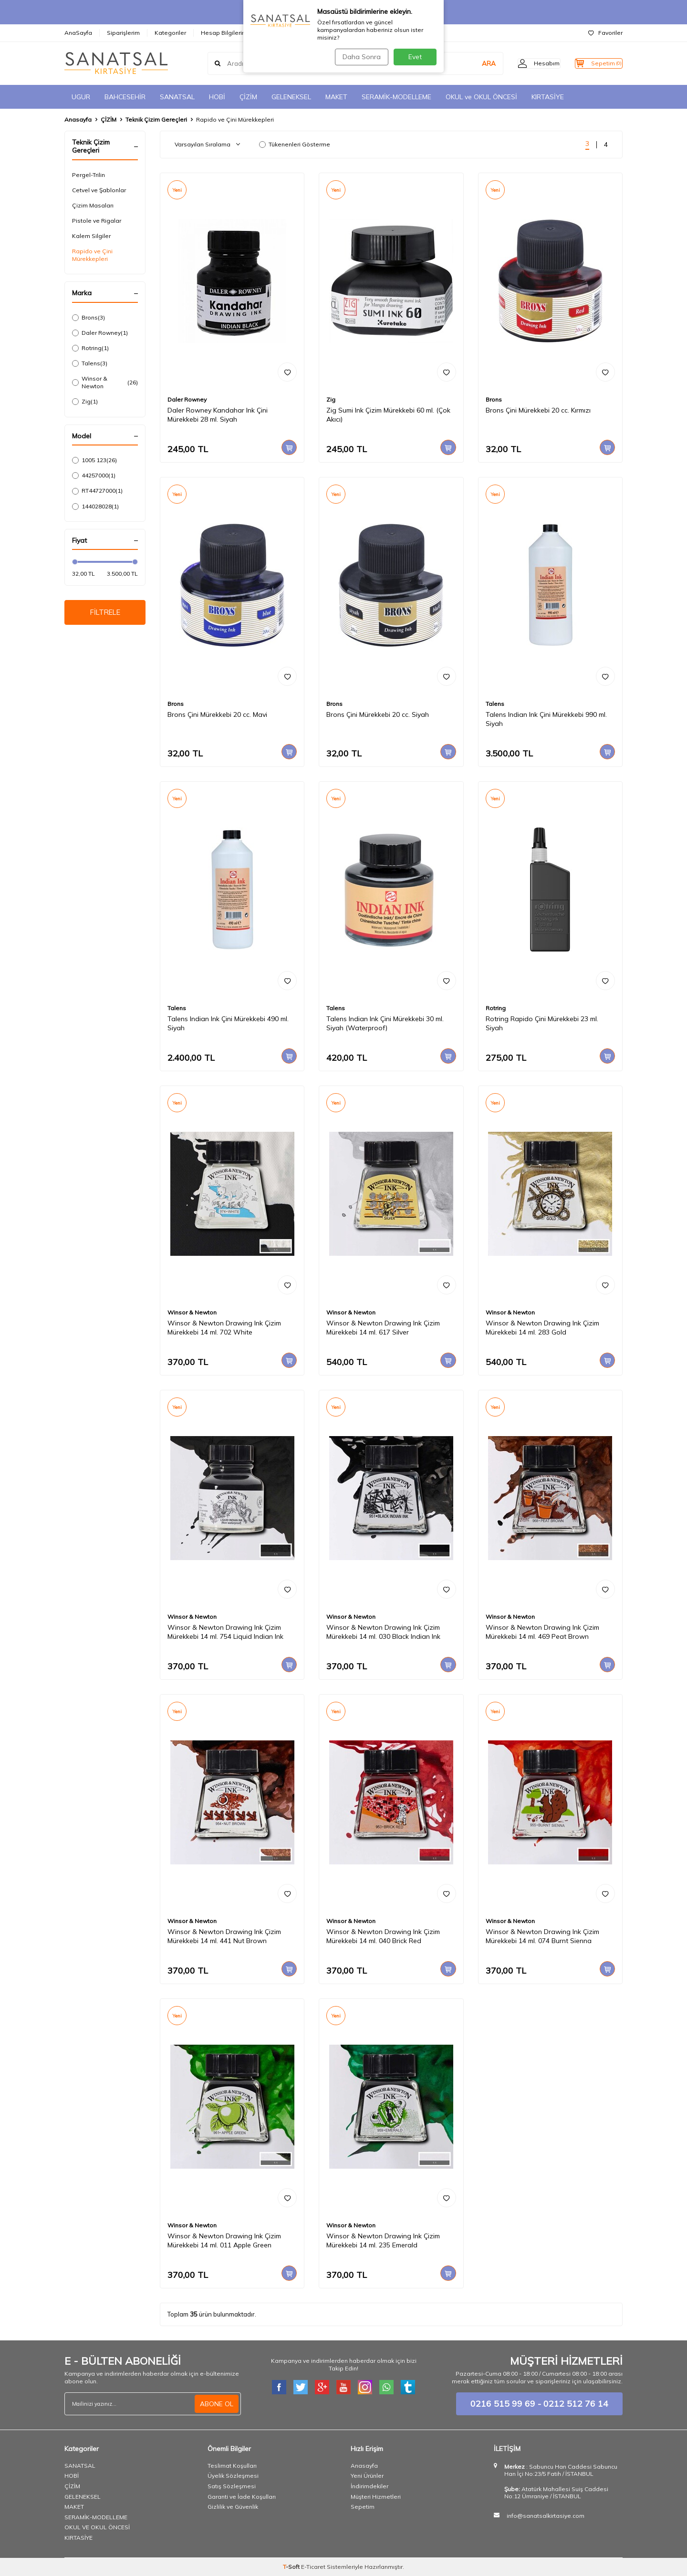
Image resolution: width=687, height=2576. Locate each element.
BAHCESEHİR (125, 97)
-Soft (292, 2566)
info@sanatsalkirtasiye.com (545, 2515)
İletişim (276, 32)
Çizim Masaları (93, 205)
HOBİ (217, 97)
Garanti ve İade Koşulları (242, 2496)
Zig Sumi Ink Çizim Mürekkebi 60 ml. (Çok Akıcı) (388, 415)
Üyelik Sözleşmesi (233, 2475)
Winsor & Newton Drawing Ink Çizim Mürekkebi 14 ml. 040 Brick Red (383, 1936)
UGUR (81, 97)
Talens (89, 363)
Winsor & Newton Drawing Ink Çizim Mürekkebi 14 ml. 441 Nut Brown (224, 1936)
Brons (88, 317)
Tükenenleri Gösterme (294, 144)
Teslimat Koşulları (232, 2465)
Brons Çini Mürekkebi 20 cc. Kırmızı (538, 410)
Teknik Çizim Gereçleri (156, 119)
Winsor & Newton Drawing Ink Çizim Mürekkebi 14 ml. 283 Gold (542, 1327)
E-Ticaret (313, 2566)
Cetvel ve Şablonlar (99, 190)
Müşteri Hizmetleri (376, 2496)
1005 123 (94, 460)
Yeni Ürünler (367, 2475)
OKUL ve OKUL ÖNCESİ (481, 97)
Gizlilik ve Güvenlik (233, 2506)
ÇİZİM (248, 97)
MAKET (336, 97)
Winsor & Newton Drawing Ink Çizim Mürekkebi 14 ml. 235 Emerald (383, 2240)
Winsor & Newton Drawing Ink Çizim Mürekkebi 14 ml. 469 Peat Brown (542, 1632)
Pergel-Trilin (88, 174)
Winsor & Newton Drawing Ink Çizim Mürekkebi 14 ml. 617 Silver (383, 1327)
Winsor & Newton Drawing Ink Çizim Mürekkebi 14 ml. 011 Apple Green (224, 2240)
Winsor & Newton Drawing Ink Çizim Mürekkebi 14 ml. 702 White (224, 1327)
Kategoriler (170, 32)
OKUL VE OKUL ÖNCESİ (97, 2527)
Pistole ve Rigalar (96, 220)
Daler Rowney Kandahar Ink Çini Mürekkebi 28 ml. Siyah (217, 415)
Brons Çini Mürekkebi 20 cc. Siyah (377, 714)
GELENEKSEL (291, 97)
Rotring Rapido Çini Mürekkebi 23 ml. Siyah (542, 1023)
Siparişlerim (123, 32)
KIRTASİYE (547, 97)
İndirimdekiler (369, 2486)
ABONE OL (216, 2403)
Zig (85, 401)
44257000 (93, 475)
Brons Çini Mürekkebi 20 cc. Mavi (217, 714)
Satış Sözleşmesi (232, 2486)
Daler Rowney (100, 333)
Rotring (90, 348)
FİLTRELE (105, 613)
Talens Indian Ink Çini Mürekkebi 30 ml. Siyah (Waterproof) (385, 1023)
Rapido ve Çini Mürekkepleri (92, 255)
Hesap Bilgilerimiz (226, 32)
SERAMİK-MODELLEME (396, 97)
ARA (471, 63)
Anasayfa (78, 119)
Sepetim (363, 2506)
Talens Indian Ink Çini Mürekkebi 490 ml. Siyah (228, 1023)
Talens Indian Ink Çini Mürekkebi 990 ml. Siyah (546, 719)
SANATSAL (177, 97)
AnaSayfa (78, 32)
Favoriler (605, 32)
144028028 (95, 506)
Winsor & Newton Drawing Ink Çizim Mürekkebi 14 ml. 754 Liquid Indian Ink (225, 1632)
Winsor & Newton (105, 382)
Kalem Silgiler (91, 235)
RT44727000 (97, 491)
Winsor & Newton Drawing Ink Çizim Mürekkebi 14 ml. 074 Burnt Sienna (542, 1936)
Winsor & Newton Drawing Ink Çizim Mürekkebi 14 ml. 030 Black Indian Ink (383, 1632)
